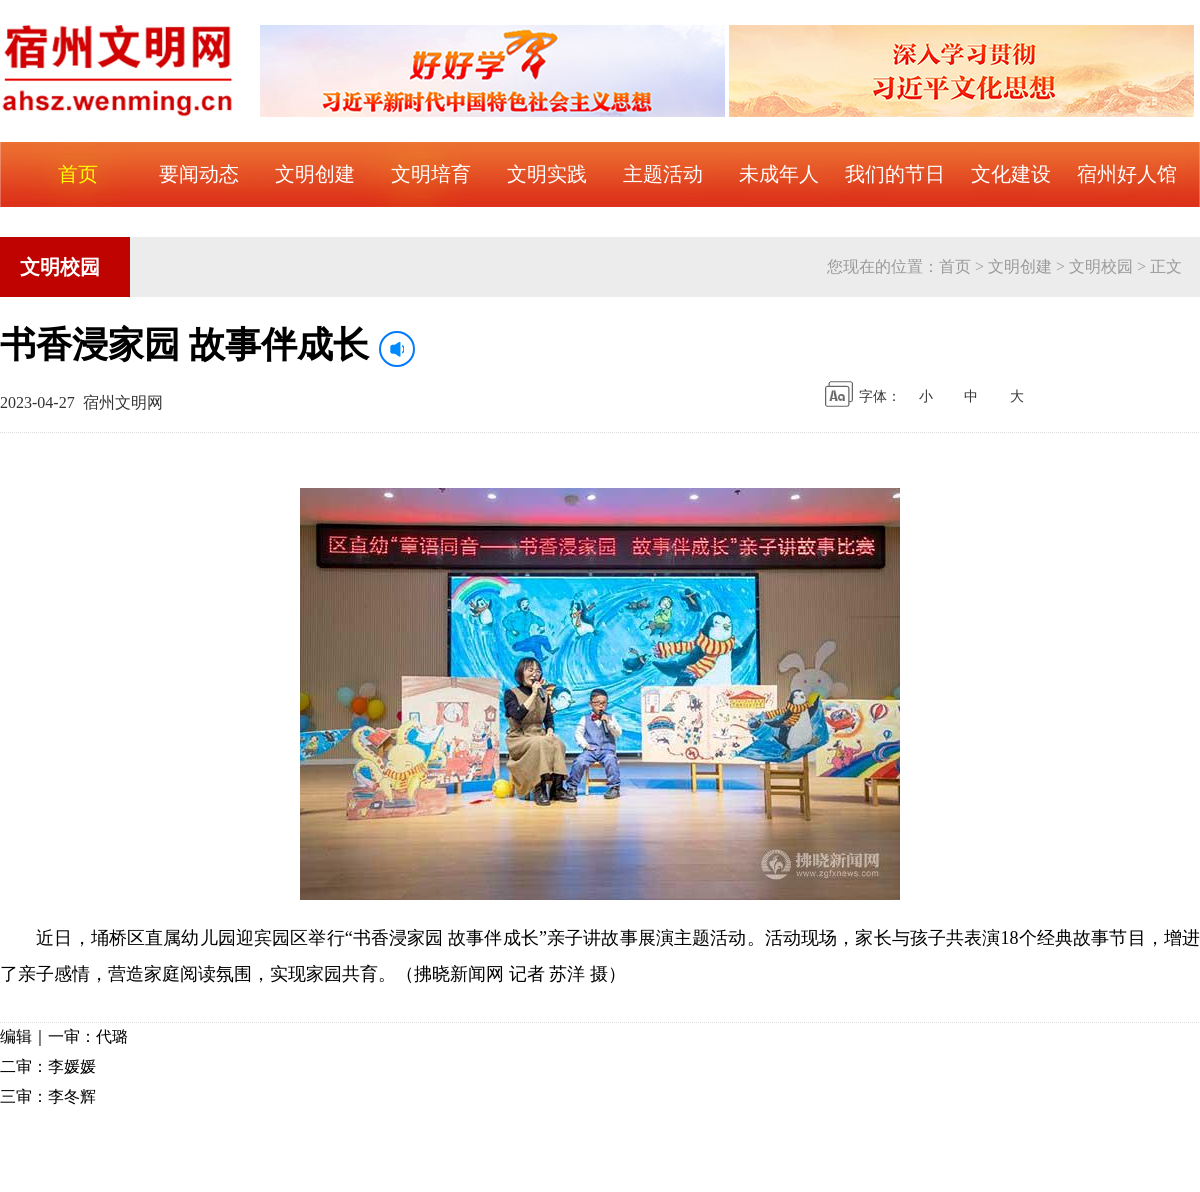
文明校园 (1101, 266)
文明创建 (1020, 266)
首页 (955, 266)
